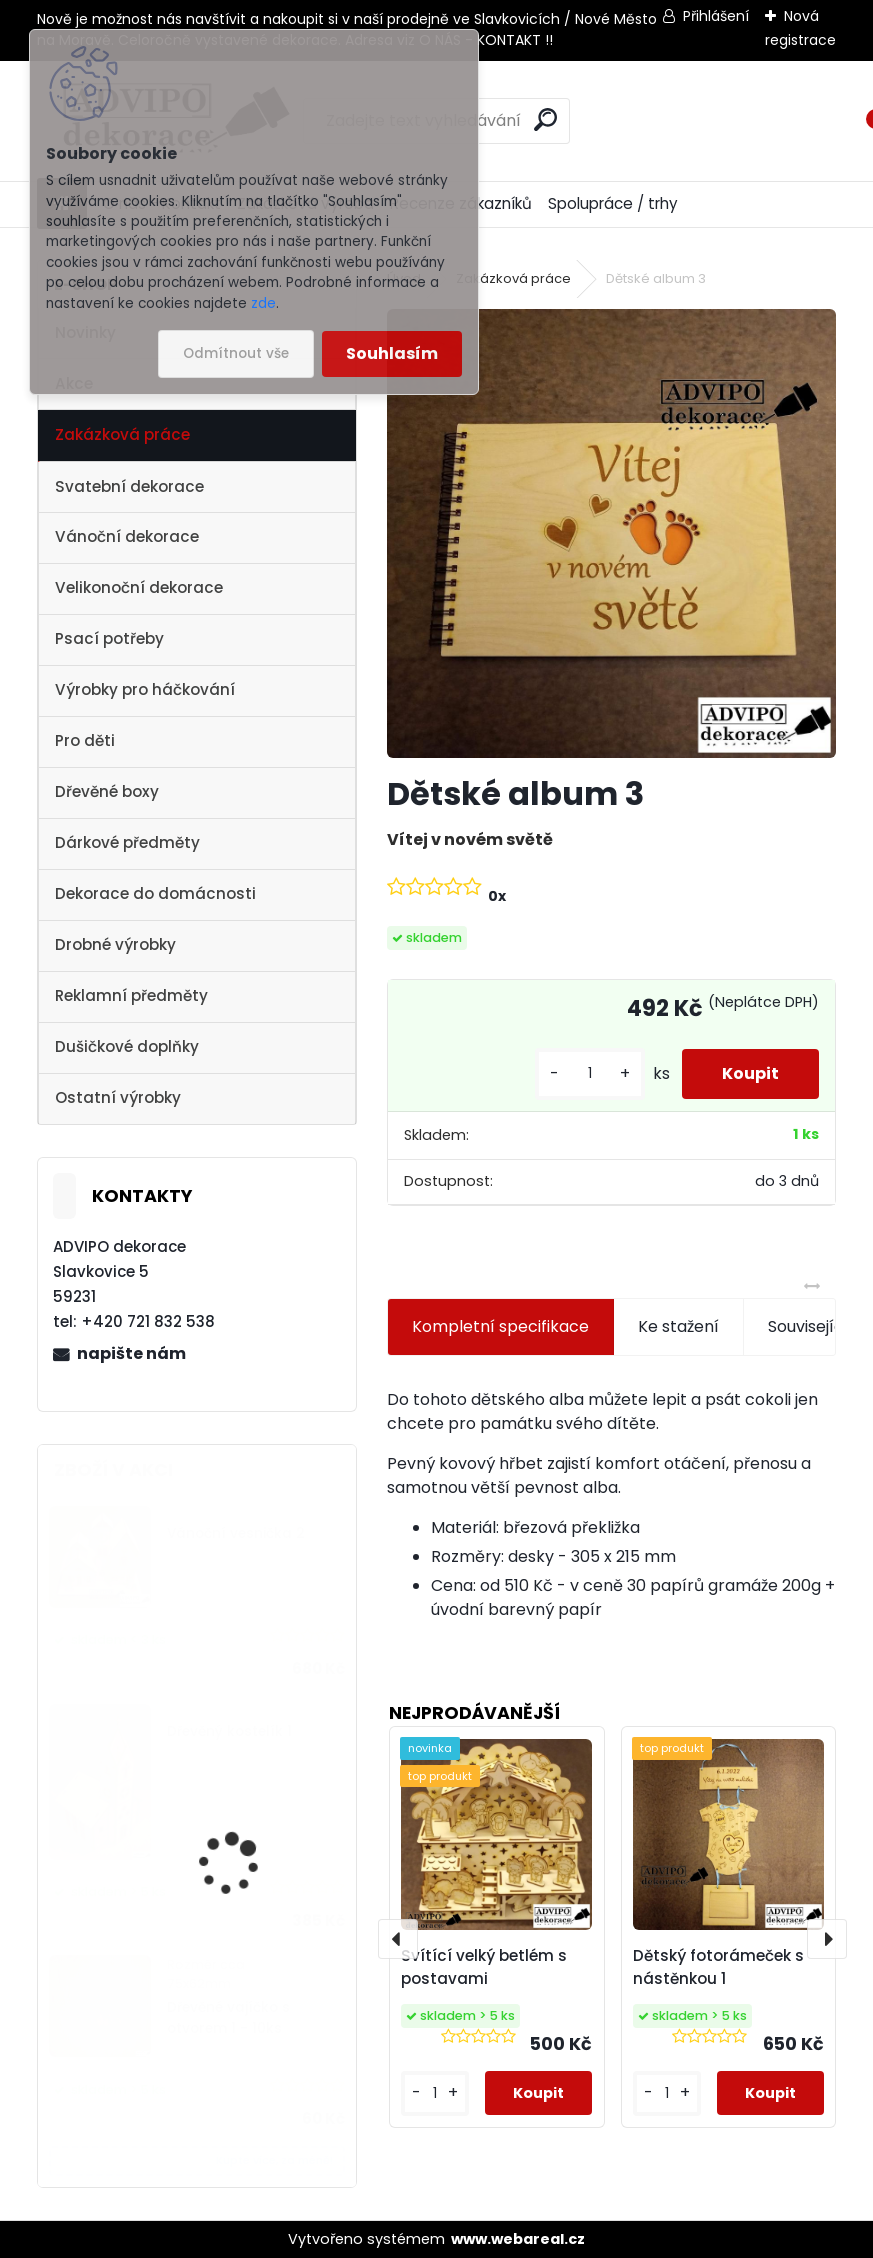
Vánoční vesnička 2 (236, 1533)
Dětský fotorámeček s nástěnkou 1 (718, 1967)
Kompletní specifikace (500, 1326)
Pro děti (85, 740)
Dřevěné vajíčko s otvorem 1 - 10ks (228, 2017)
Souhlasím (392, 353)
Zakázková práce (122, 434)
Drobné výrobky (115, 944)
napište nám (131, 1353)
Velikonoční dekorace (139, 587)
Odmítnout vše (236, 353)
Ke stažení (678, 1326)
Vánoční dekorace (127, 536)
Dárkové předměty (127, 842)
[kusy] (590, 1073)
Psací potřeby (109, 638)
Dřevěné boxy (107, 791)
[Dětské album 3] (611, 533)
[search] (545, 119)
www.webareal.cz (518, 2239)
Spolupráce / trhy (613, 203)
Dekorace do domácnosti (155, 893)
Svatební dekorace (129, 486)
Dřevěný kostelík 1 (229, 1731)
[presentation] (398, 1939)
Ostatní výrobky (118, 1097)
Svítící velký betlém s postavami (484, 1967)
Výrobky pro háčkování (145, 689)
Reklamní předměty (131, 995)
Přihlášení (716, 16)
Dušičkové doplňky (127, 1046)
